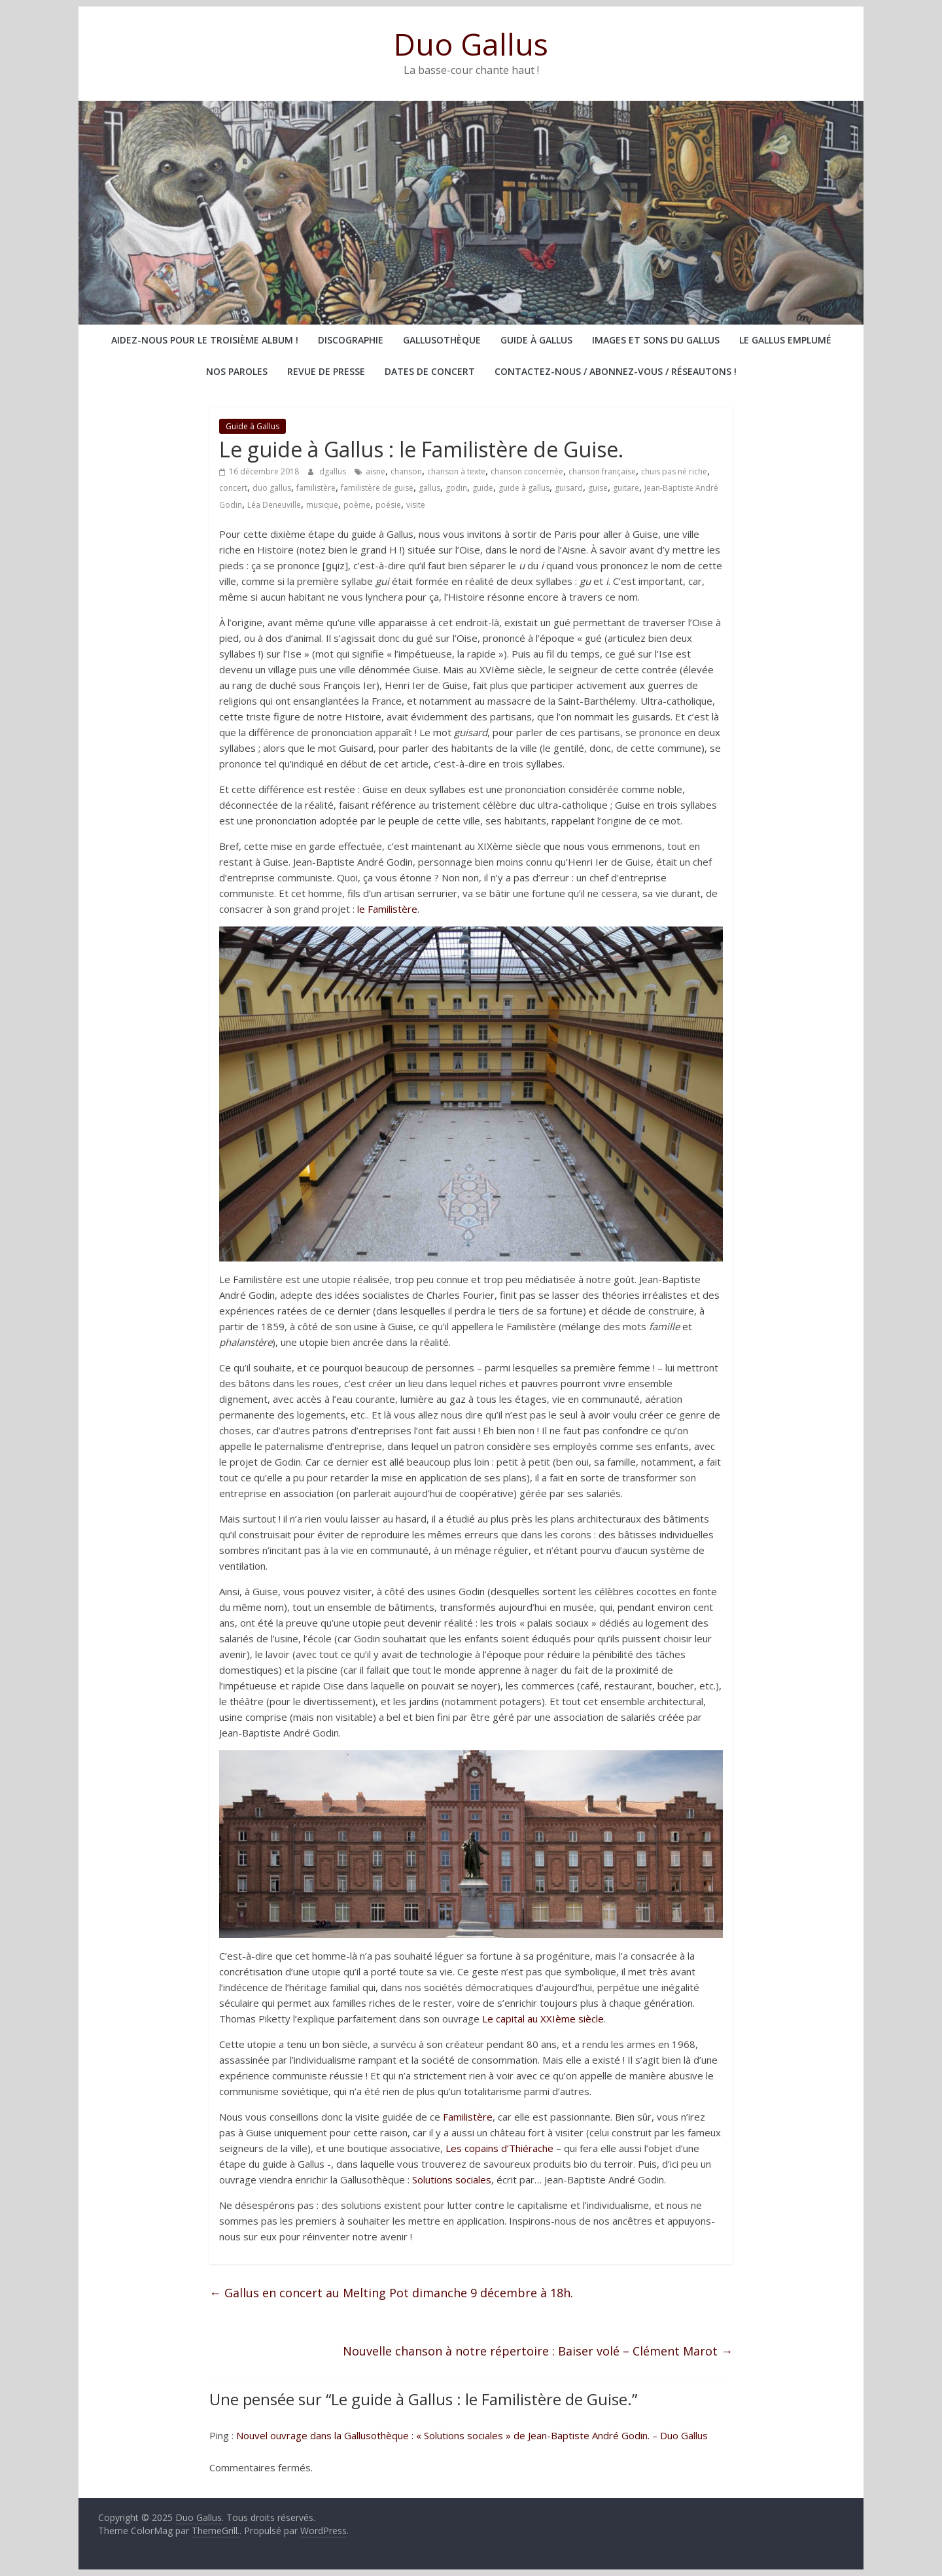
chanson (406, 471)
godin (456, 487)
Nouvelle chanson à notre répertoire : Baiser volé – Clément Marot (538, 2351)
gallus (429, 487)
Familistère (468, 2116)
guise (598, 487)
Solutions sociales (451, 2179)
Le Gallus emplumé (785, 340)
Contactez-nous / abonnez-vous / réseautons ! (616, 371)
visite (415, 504)
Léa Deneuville (274, 504)
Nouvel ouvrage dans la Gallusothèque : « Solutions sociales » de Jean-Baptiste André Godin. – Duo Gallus (472, 2435)
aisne (375, 471)
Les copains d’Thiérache (499, 2148)
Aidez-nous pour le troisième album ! (204, 340)
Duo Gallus (471, 44)
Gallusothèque (442, 340)
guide (482, 487)
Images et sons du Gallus (656, 340)
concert (233, 487)
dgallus (333, 471)
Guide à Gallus (536, 340)
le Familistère (387, 908)
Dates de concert (430, 371)
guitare (626, 487)
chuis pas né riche (674, 471)
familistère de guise (377, 487)
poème (356, 504)
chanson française (602, 471)
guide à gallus (524, 487)
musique (322, 504)
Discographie (350, 340)
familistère (316, 487)
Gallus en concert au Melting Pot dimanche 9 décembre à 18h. (391, 2293)
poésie (388, 504)
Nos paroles (237, 371)
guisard (569, 487)
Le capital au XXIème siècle (543, 2018)
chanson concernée (527, 471)
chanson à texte (456, 471)
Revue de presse (326, 371)
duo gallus (272, 487)
